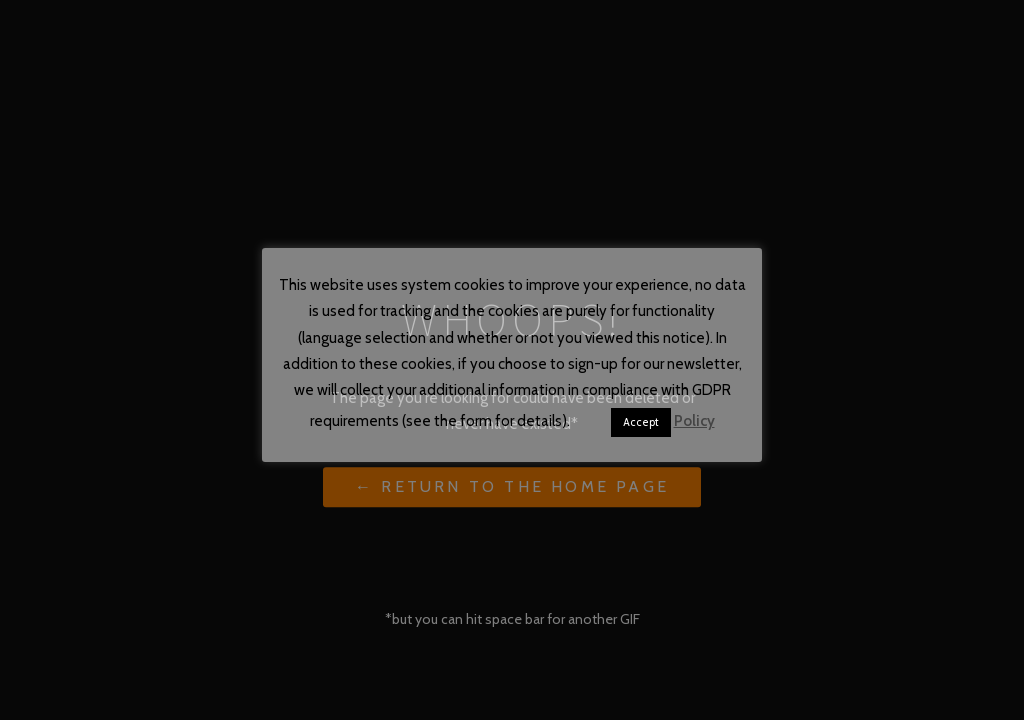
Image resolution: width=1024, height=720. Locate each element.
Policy (694, 421)
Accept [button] (641, 422)
